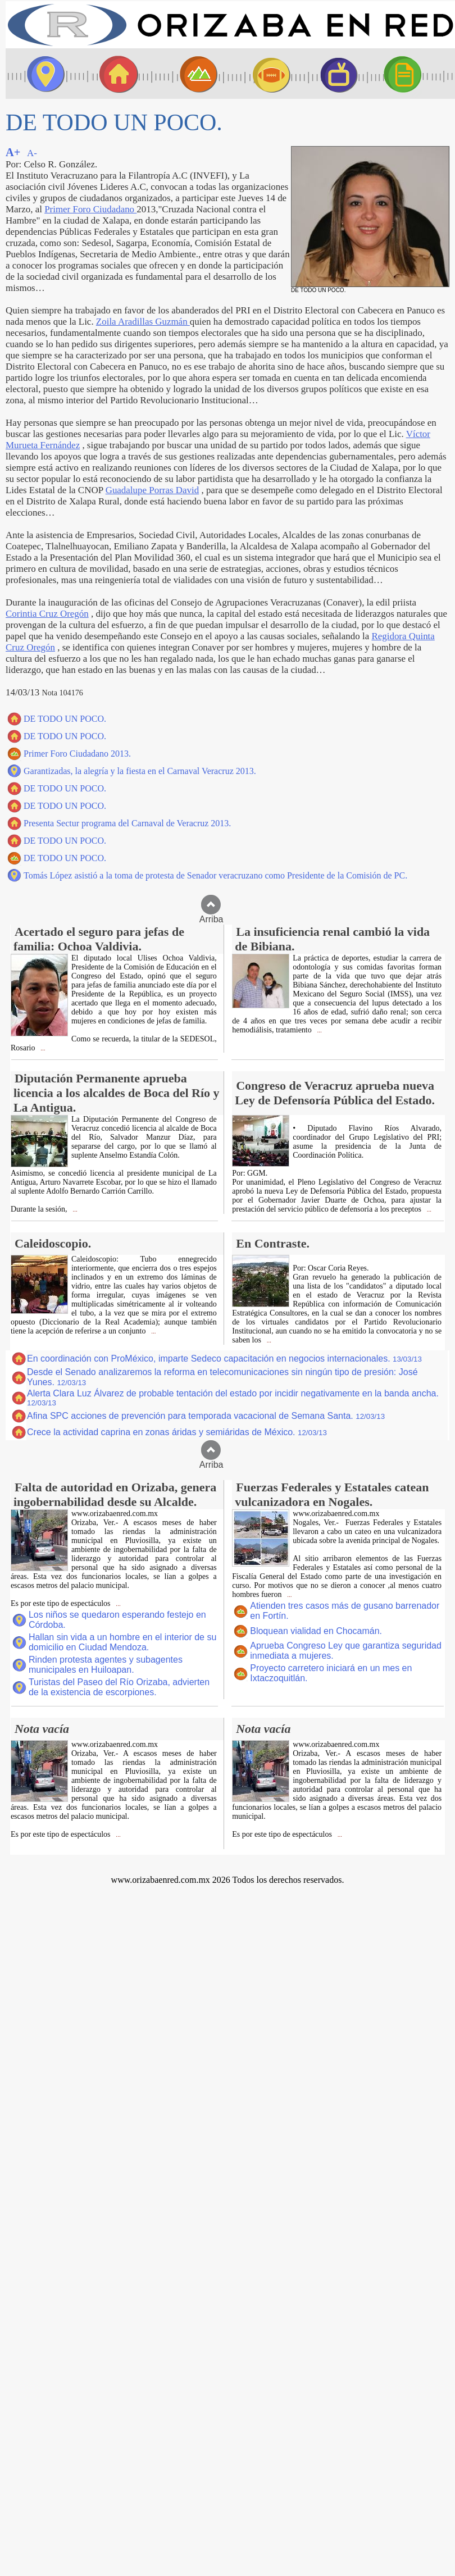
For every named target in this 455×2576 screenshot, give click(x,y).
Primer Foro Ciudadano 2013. (77, 753)
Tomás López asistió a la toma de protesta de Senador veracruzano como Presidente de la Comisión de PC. (215, 875)
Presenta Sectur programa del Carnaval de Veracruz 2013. (127, 823)
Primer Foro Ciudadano (90, 209)
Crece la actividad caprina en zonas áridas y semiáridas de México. (177, 1432)
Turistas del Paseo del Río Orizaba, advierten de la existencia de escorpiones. (119, 1687)
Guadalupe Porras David (152, 490)
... (42, 1048)
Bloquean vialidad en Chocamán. (316, 1631)
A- (32, 153)
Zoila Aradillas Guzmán (143, 321)
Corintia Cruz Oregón (47, 613)
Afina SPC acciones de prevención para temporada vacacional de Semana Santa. (206, 1416)
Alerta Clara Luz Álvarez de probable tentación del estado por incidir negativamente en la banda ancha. (233, 1398)
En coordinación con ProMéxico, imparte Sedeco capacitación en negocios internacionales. (224, 1358)
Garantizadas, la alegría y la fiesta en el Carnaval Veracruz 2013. (140, 771)
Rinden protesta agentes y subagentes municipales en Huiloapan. (106, 1664)
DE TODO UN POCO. (65, 718)
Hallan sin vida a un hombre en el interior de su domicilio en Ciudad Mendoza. (122, 1642)
